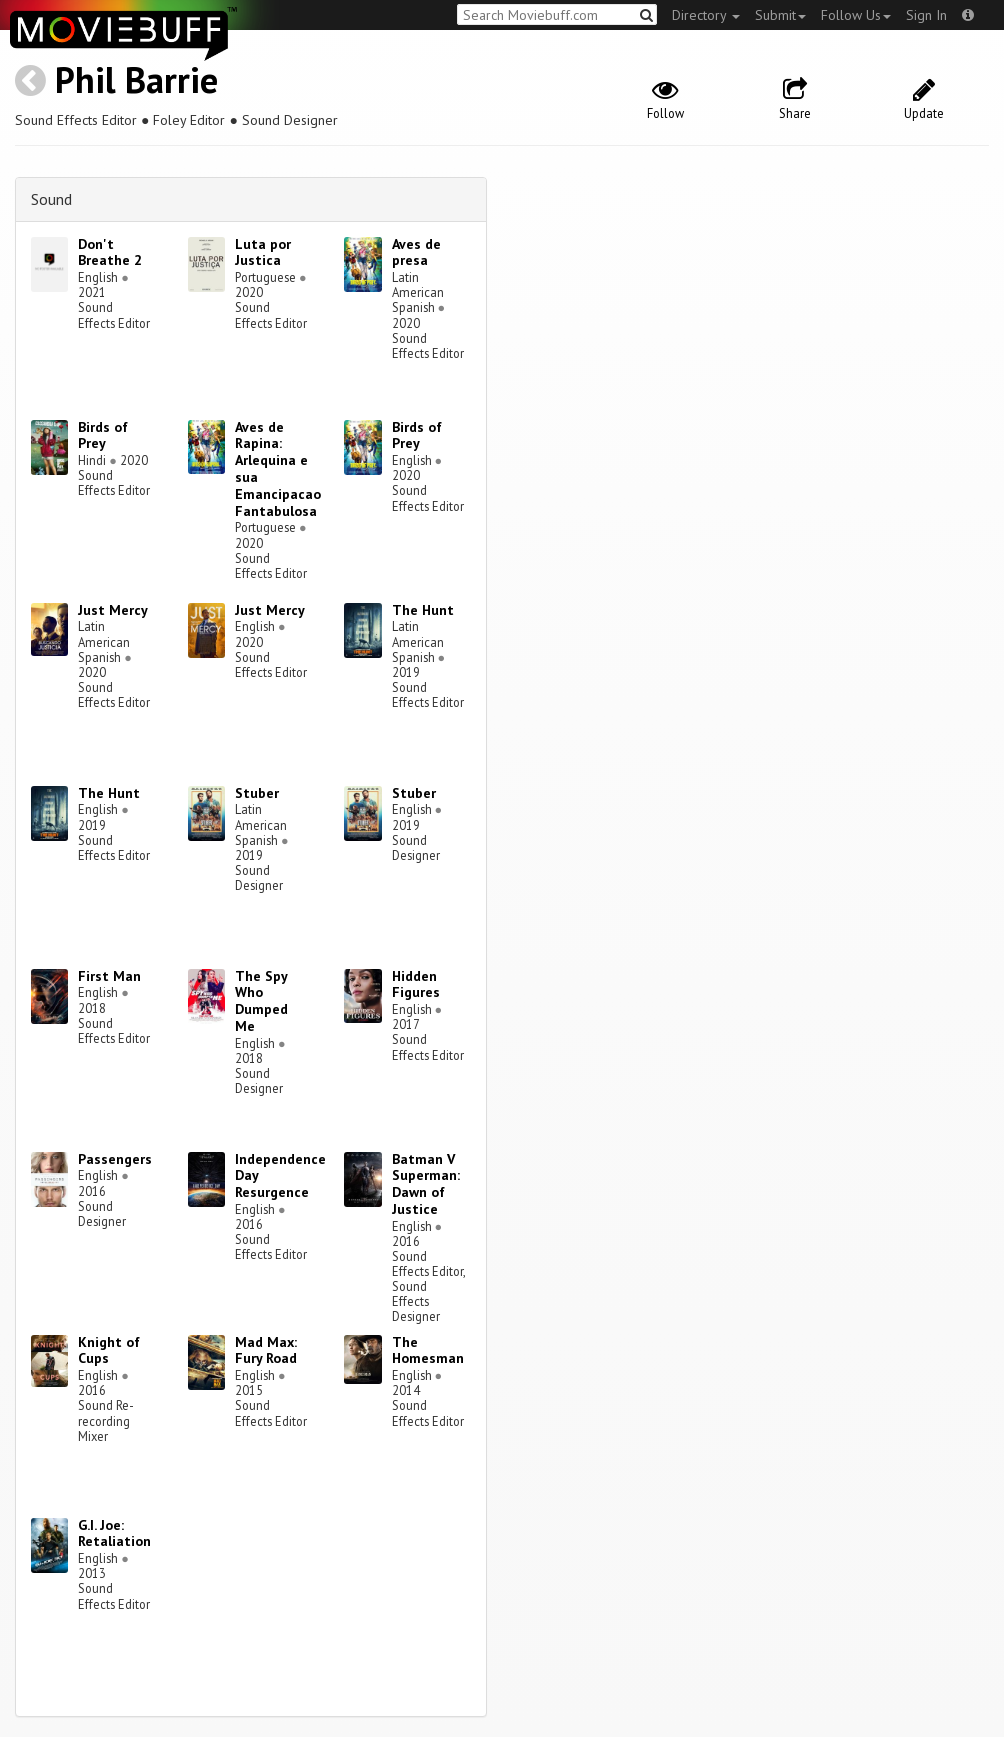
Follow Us (856, 15)
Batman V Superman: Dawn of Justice (426, 1184)
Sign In (926, 15)
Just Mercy (113, 610)
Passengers (115, 1159)
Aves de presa (416, 252)
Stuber (257, 793)
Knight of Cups (109, 1350)
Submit (780, 15)
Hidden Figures (416, 984)
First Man (109, 976)
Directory (706, 15)
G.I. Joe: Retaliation (114, 1533)
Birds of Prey (103, 435)
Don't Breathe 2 (110, 252)
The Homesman (428, 1350)
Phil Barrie (136, 79)
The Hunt (423, 610)
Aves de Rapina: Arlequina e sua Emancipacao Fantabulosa (278, 469)
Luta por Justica (263, 252)
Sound (51, 199)
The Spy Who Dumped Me (261, 1001)
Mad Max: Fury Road (266, 1350)
